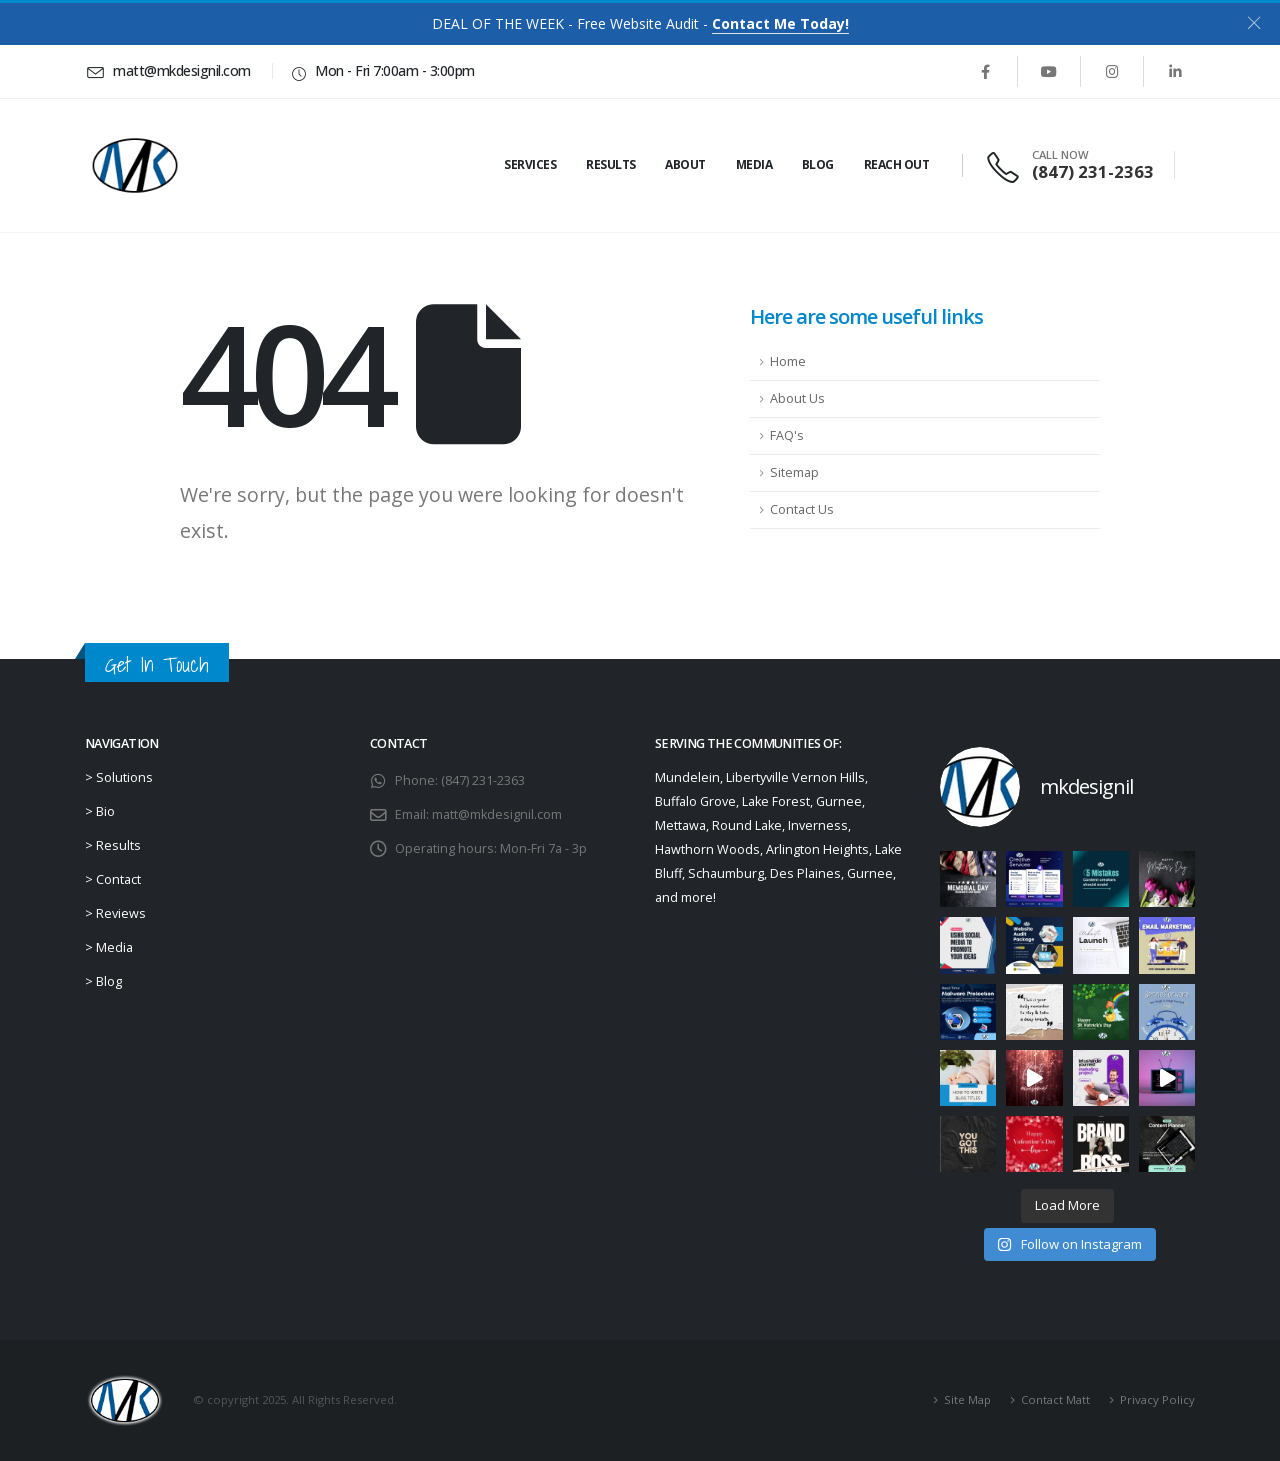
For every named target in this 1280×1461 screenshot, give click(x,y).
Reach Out (897, 164)
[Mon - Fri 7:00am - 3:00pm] (381, 71)
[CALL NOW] (1072, 165)
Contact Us (802, 509)
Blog (818, 164)
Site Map (967, 1399)
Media (754, 164)
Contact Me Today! (780, 23)
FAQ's (787, 435)
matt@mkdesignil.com (497, 814)
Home (788, 361)
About (685, 164)
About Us (797, 398)
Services (530, 164)
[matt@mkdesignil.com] (171, 71)
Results (611, 164)
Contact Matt (1055, 1399)
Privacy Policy (1157, 1399)
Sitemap (794, 472)
